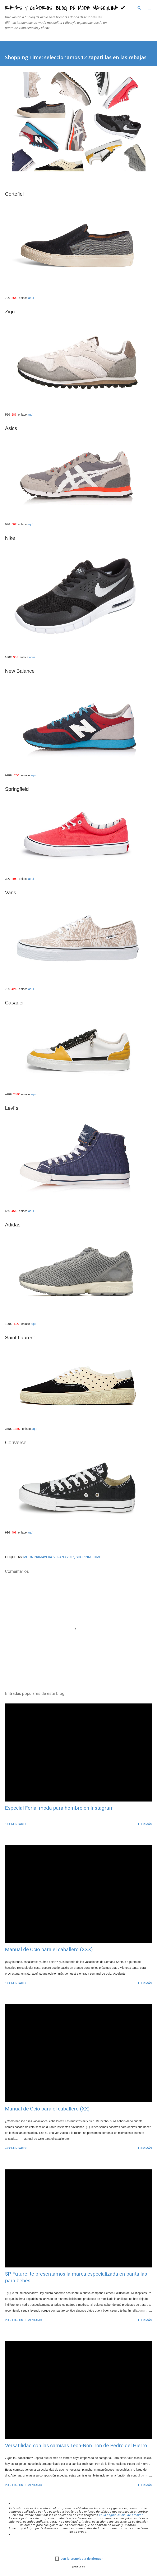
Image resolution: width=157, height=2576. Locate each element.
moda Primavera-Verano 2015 (48, 1557)
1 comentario (15, 1824)
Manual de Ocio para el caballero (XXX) (49, 1949)
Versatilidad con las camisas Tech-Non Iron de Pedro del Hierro (76, 2445)
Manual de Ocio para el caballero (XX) (47, 2109)
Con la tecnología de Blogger (79, 2559)
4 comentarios (16, 2148)
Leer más (145, 1824)
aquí (31, 298)
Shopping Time (88, 1557)
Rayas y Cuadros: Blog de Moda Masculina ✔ (65, 8)
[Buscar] (139, 7)
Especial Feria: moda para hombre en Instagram (59, 1808)
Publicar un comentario (23, 2320)
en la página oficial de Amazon (121, 2515)
